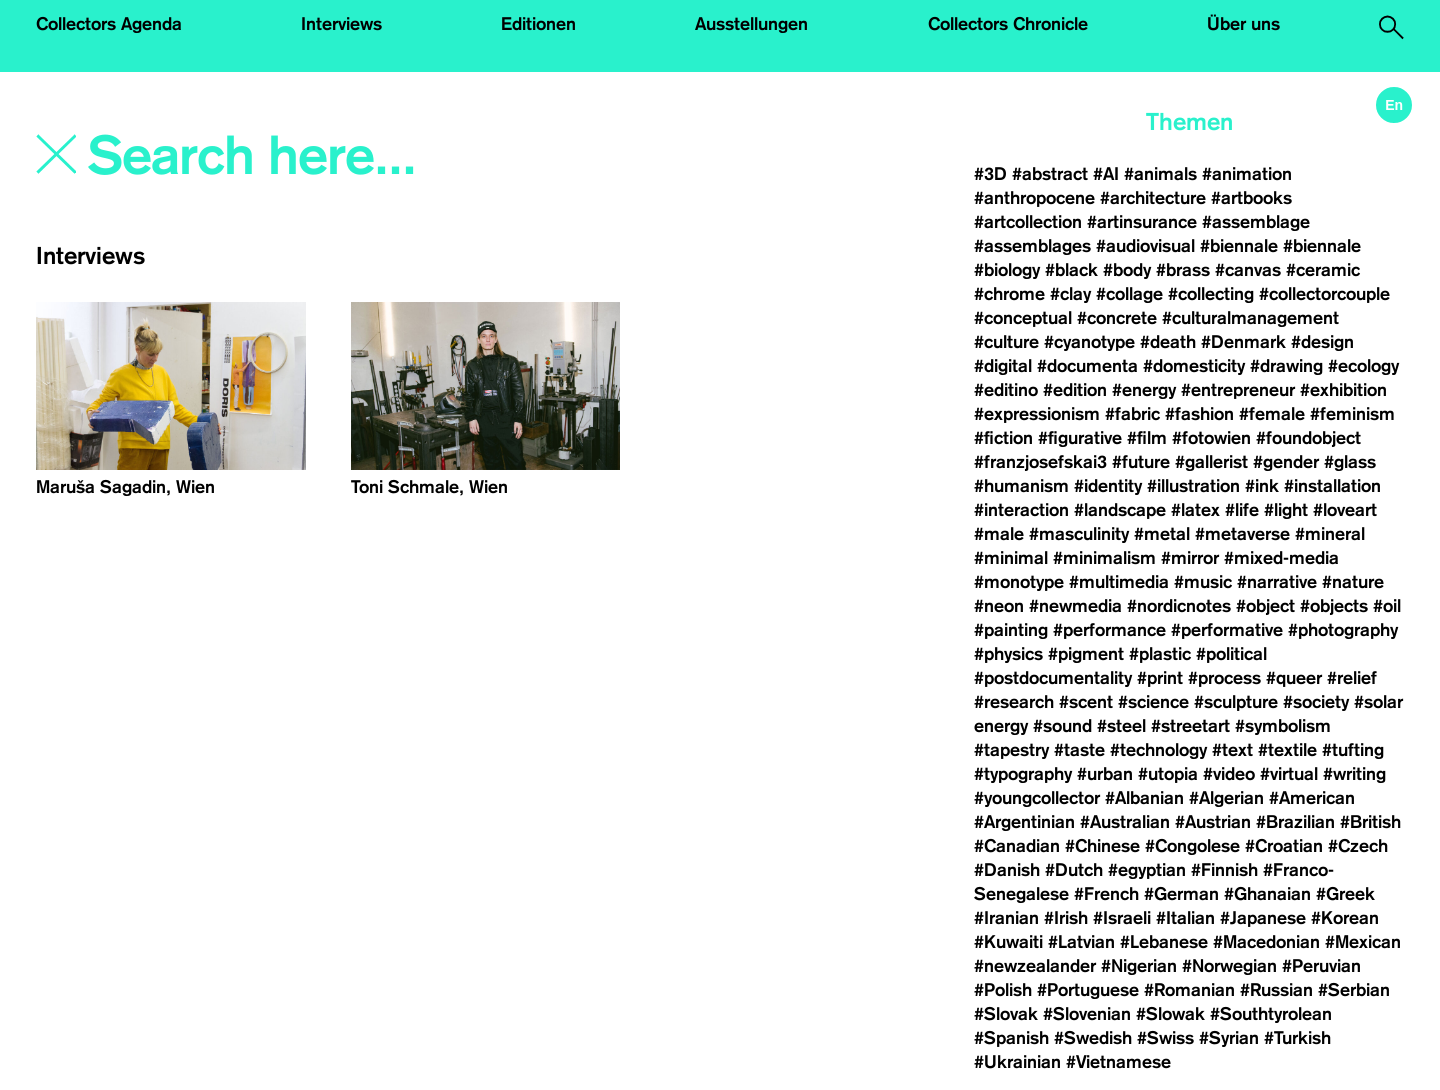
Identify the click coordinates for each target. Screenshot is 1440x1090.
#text (1232, 750)
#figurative (1080, 438)
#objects (1334, 606)
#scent (1086, 702)
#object (1265, 606)
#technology (1158, 750)
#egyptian (1147, 870)
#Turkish (1297, 1038)
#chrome (1009, 294)
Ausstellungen (751, 24)
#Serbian (1354, 990)
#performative (1227, 630)
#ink (1262, 486)
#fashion (1199, 414)
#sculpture (1236, 702)
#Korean (1345, 918)
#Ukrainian (1017, 1062)
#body (1127, 270)
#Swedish (1093, 1038)
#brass (1183, 270)
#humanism (1021, 486)
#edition (1075, 390)
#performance (1109, 630)
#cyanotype (1089, 342)
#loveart (1345, 510)
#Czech (1358, 846)
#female (1272, 414)
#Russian (1276, 990)
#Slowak (1170, 1014)
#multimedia (1119, 582)
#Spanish (1011, 1038)
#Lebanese (1164, 942)
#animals (1160, 174)
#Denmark (1243, 342)
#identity (1108, 486)
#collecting (1211, 294)
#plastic (1160, 654)
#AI (1106, 174)
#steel (1121, 726)
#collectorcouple (1324, 294)
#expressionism (1037, 414)
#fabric (1132, 414)
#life (1242, 510)
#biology (1007, 270)
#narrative (1277, 582)
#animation (1247, 174)
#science (1153, 702)
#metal (1162, 534)
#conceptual (1023, 318)
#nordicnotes (1179, 606)
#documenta (1087, 366)
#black (1071, 270)
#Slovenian (1087, 1014)
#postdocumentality (1053, 678)
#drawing (1286, 366)
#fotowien (1211, 438)
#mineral (1330, 534)
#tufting (1353, 750)
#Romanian (1189, 990)
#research (1014, 702)
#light (1286, 510)
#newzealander (1035, 966)
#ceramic (1323, 270)
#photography (1343, 630)
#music (1203, 582)
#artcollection (1028, 222)
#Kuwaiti (1008, 942)
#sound (1062, 726)
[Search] (357, 157)
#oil (1387, 606)
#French (1106, 894)
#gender (1286, 462)
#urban (1105, 774)
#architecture (1153, 198)
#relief (1352, 678)
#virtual (1289, 774)
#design (1322, 342)
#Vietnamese (1118, 1062)
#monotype (1019, 582)
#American (1312, 798)
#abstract (1050, 174)
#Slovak (1006, 1014)
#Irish (1066, 918)
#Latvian (1081, 942)
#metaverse (1242, 534)
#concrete (1117, 318)
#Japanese (1263, 918)
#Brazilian (1295, 822)
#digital (1003, 366)
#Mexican (1363, 942)
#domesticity (1194, 366)
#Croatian (1284, 846)
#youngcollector (1037, 798)
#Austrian (1213, 822)
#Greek (1345, 894)
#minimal (1011, 558)
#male (999, 534)
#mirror (1190, 558)
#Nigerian (1139, 966)
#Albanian (1144, 798)
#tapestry (1011, 750)
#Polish (1003, 990)
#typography (1023, 774)
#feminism (1352, 414)
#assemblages (1032, 246)
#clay (1070, 294)
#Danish (1007, 870)
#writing (1354, 774)
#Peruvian (1321, 966)
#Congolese (1192, 846)
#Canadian (1017, 846)
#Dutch (1074, 870)
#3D (990, 174)
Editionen (538, 24)
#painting (1011, 630)
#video (1229, 774)
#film (1147, 438)
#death (1168, 342)
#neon (999, 606)
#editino (1006, 390)
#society (1316, 702)
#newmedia (1075, 606)
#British (1370, 822)
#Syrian (1229, 1038)
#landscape (1120, 510)
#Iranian (1006, 918)
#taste (1079, 750)
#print (1160, 678)
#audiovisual (1145, 246)
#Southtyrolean (1271, 1014)
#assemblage (1256, 222)
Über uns (1243, 24)
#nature (1353, 582)
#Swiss (1165, 1038)
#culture (1006, 342)
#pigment (1086, 654)
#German (1181, 894)
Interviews (341, 24)
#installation (1332, 486)
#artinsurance (1142, 222)
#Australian (1125, 822)
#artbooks (1251, 198)
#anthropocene (1034, 198)
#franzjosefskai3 (1040, 462)
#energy (1144, 390)
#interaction (1021, 510)
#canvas (1248, 270)
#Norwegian (1229, 966)
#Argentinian (1024, 822)
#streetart (1190, 726)
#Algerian (1226, 798)
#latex (1195, 510)
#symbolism (1283, 726)
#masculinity (1079, 534)
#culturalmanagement (1250, 318)
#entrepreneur (1238, 390)
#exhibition (1343, 390)
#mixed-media (1281, 558)
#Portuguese (1088, 990)
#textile (1287, 750)
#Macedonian (1266, 942)
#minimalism (1104, 558)
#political (1231, 654)
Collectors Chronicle (1008, 24)
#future (1141, 462)
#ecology (1363, 366)
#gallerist (1211, 462)
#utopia (1168, 774)
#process (1224, 678)
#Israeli (1122, 918)
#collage (1129, 294)
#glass (1350, 462)
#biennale (1239, 246)
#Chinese (1102, 846)
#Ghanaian (1267, 894)
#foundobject (1308, 438)
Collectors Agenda (109, 24)
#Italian (1185, 918)
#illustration (1193, 486)
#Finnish (1224, 870)
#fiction (1003, 438)
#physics (1008, 654)
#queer (1294, 678)
